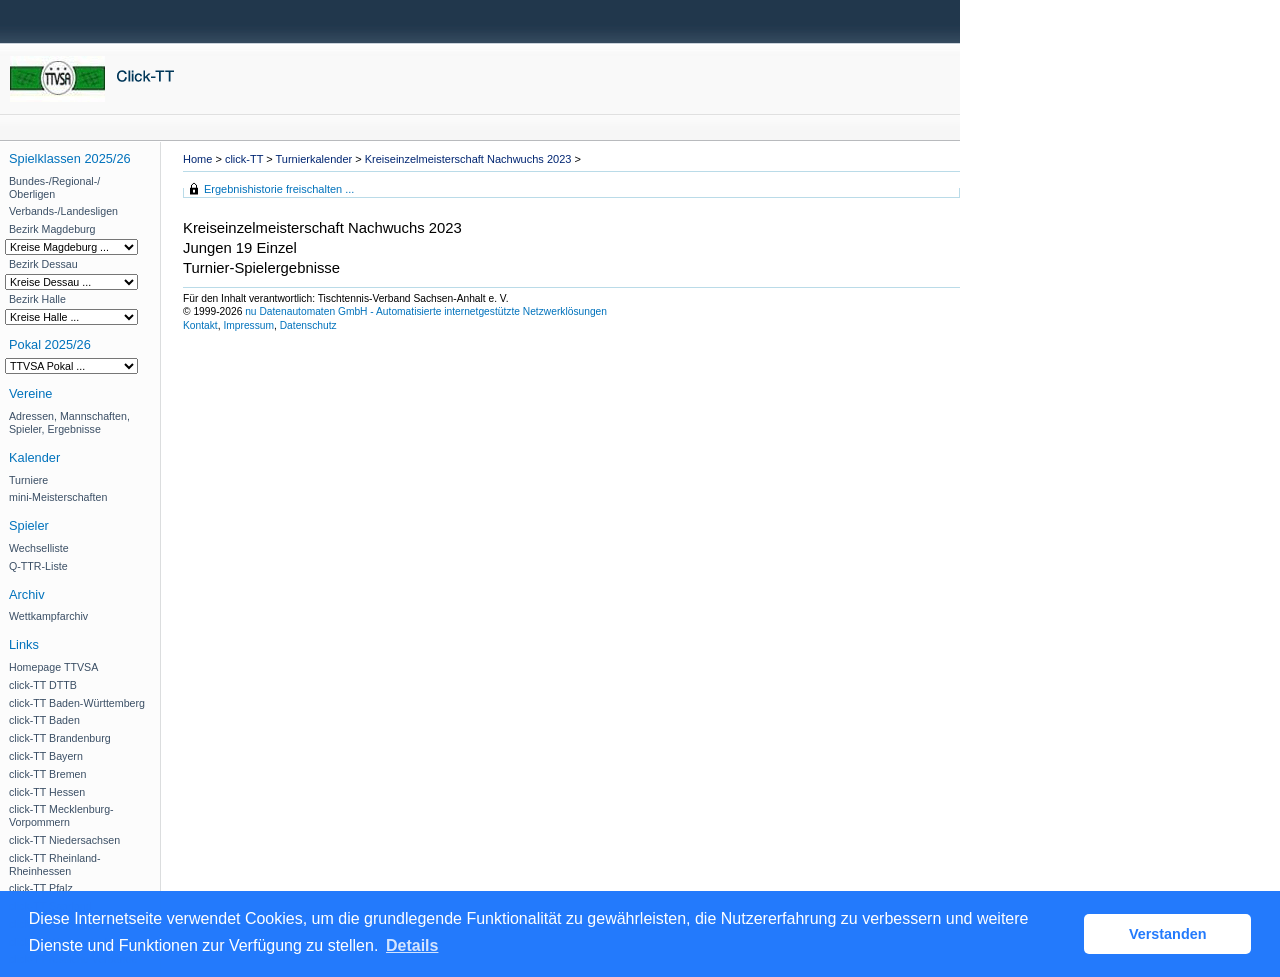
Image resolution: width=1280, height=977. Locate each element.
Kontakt (200, 325)
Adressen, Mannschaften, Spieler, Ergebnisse (69, 422)
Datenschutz (308, 325)
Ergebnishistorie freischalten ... (279, 189)
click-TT (244, 159)
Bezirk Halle (37, 299)
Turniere (28, 480)
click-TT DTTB (43, 685)
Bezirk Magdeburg (52, 229)
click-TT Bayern (46, 756)
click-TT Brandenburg (60, 738)
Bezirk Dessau (43, 264)
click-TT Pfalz (41, 888)
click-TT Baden (44, 720)
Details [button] (412, 945)
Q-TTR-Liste (38, 566)
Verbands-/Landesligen (63, 211)
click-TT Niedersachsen (64, 840)
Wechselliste (39, 548)
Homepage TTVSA (53, 667)
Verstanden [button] (1168, 934)
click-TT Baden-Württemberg (77, 703)
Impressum (248, 325)
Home (197, 159)
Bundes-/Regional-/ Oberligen (54, 187)
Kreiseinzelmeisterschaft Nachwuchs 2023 (468, 159)
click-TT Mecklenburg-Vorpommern (61, 815)
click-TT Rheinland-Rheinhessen (55, 864)
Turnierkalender (314, 159)
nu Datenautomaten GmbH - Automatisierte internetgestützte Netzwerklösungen (426, 311)
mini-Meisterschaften (58, 497)
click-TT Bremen (47, 774)
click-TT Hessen (47, 792)
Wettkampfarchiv (48, 616)
